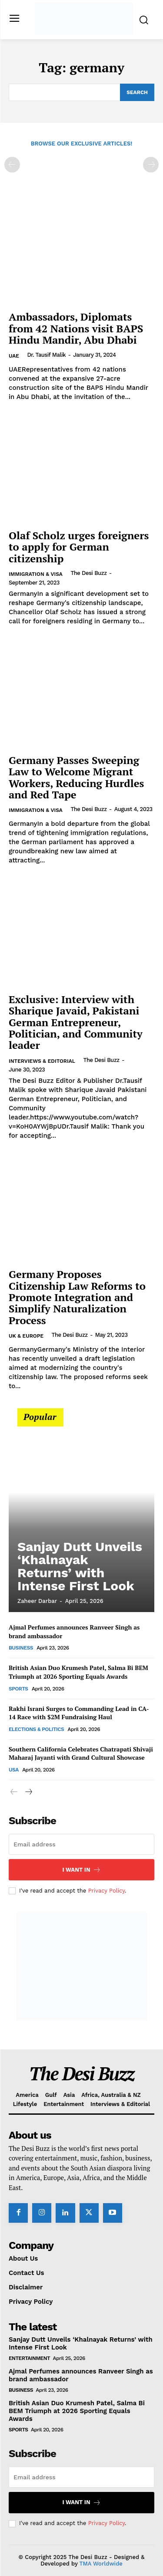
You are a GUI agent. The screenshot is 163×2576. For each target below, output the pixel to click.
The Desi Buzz (88, 573)
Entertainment (29, 2358)
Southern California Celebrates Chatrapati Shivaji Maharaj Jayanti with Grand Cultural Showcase (81, 1753)
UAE (14, 356)
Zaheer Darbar (37, 1601)
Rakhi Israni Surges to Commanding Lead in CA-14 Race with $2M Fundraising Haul (79, 1712)
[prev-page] (12, 164)
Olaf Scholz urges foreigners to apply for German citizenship (79, 546)
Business (21, 1648)
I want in (81, 1870)
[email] (81, 1844)
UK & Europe (26, 1336)
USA (14, 1770)
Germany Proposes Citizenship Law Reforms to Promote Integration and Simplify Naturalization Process (77, 1297)
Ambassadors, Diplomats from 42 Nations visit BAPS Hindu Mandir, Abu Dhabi (76, 328)
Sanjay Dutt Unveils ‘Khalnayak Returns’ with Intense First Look (79, 1566)
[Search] (137, 92)
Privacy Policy (106, 1890)
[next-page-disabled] (151, 164)
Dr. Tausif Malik (46, 355)
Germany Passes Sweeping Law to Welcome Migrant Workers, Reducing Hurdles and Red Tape (76, 777)
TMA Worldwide (101, 2563)
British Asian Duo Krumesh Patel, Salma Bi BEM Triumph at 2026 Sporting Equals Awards (78, 1671)
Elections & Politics (36, 1729)
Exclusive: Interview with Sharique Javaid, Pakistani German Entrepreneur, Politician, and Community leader (76, 1022)
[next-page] (28, 1792)
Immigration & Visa (36, 574)
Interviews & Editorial (42, 1061)
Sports (18, 1689)
